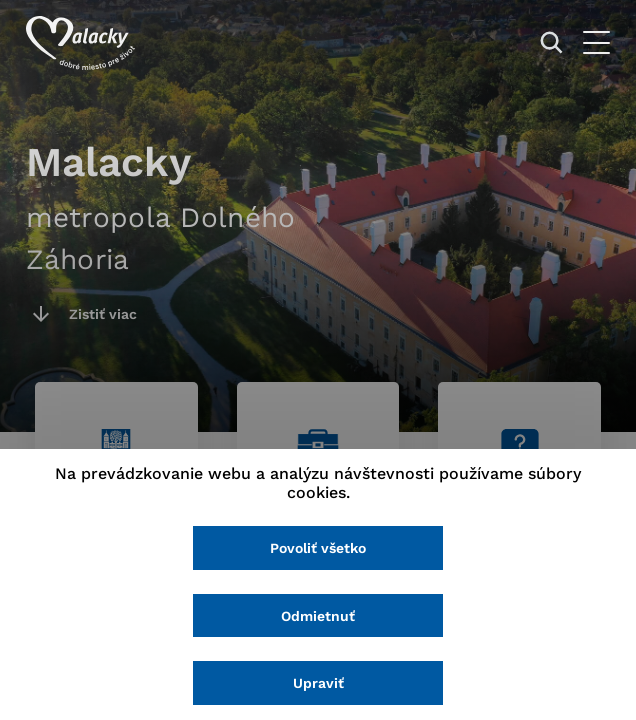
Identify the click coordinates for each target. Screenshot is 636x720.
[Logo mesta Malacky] (80, 43)
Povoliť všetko (318, 548)
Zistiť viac (103, 314)
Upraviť (318, 683)
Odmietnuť (318, 616)
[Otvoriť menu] (596, 42)
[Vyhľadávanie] (551, 42)
